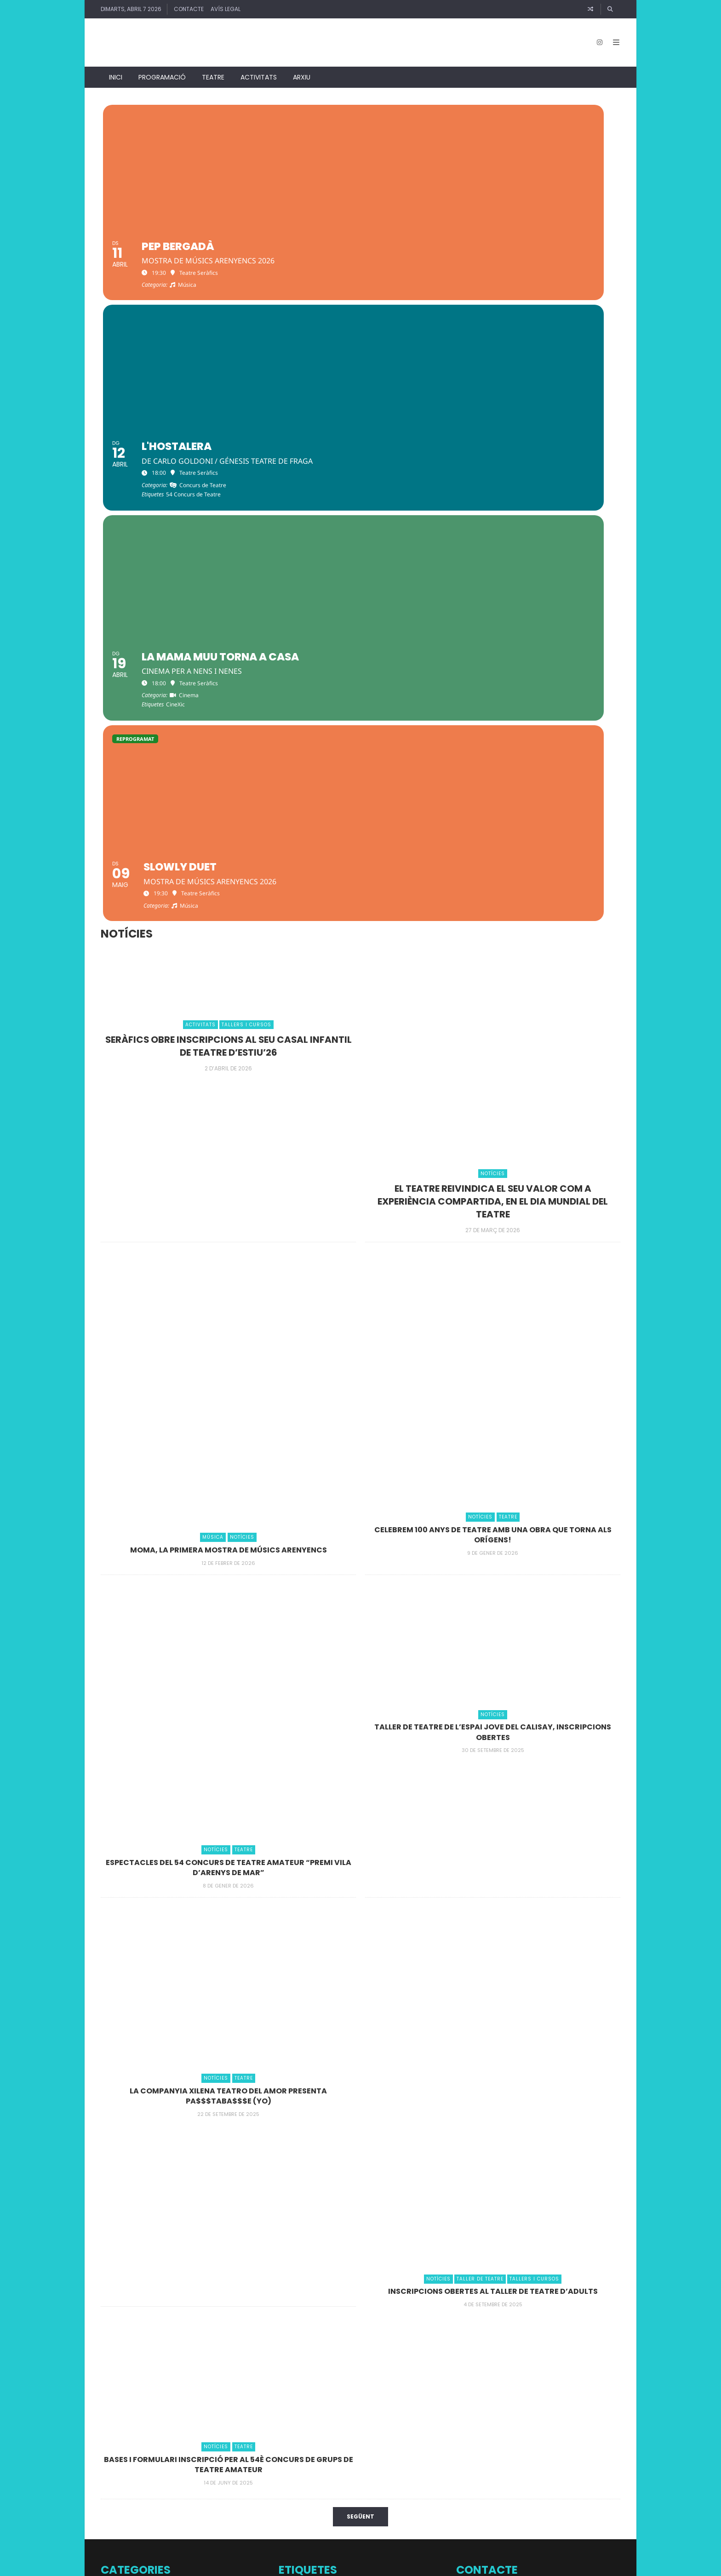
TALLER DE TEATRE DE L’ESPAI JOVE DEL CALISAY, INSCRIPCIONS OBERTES (492, 1391)
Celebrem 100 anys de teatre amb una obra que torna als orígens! (493, 1193)
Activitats (258, 69)
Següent (360, 2176)
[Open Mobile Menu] (612, 38)
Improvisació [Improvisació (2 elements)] (351, 2426)
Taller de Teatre (125, 2352)
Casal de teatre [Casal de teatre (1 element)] (296, 2308)
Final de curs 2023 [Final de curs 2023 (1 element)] (366, 2414)
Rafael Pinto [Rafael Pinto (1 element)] (425, 2482)
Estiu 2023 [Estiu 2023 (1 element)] (331, 2414)
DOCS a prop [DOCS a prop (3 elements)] (362, 2369)
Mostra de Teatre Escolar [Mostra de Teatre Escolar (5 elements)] (357, 2441)
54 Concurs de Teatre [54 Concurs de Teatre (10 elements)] (376, 2291)
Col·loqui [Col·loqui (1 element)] (373, 2329)
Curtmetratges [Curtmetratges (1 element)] (321, 2348)
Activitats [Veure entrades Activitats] (200, 684)
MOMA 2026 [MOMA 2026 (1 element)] (415, 2427)
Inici (115, 69)
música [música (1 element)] (287, 2463)
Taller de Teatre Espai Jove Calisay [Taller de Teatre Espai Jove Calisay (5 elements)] (354, 2497)
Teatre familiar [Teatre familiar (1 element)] (361, 2512)
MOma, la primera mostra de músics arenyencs (228, 1208)
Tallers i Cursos (124, 2372)
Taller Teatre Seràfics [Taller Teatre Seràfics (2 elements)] (311, 2512)
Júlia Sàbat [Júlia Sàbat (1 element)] (386, 2427)
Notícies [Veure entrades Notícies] (493, 833)
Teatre (213, 69)
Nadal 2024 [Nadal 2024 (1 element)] (338, 2463)
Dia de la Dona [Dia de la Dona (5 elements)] (373, 2346)
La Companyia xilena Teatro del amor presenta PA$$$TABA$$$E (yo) (228, 1754)
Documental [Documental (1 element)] (356, 2394)
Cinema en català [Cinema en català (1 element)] (414, 2308)
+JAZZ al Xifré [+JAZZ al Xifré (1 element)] (294, 2253)
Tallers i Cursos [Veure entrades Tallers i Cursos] (246, 684)
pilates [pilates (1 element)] (335, 2482)
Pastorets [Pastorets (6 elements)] (302, 2480)
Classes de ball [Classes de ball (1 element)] (344, 2329)
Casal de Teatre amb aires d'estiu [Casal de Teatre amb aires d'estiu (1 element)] (353, 2308)
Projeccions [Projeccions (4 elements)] (385, 2480)
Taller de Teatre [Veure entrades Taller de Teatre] (480, 1937)
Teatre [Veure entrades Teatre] (508, 1176)
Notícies (113, 2332)
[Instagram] (595, 38)
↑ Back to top (529, 2565)
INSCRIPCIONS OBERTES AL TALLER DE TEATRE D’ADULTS (493, 1950)
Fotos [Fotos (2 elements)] (397, 2413)
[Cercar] (611, 9)
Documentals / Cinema (136, 2292)
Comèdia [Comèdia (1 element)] (394, 2329)
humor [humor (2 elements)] (318, 2426)
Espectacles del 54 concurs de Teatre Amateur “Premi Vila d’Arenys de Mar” (228, 1526)
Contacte (189, 9)
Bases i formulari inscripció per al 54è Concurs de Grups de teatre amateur (228, 2123)
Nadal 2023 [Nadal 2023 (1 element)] (310, 2463)
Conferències (121, 2272)
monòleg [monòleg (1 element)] (289, 2443)
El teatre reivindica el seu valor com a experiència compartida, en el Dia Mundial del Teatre (493, 859)
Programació (162, 69)
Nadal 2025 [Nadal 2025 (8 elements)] (383, 2460)
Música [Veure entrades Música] (212, 1196)
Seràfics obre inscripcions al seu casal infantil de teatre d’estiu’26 (228, 704)
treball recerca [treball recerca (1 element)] (396, 2512)
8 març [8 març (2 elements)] (321, 2252)
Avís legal (225, 9)
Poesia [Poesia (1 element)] (351, 2482)
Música (112, 2312)
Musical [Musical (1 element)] (425, 2443)
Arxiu (301, 69)
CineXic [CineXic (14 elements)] (302, 2325)
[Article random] (590, 9)
